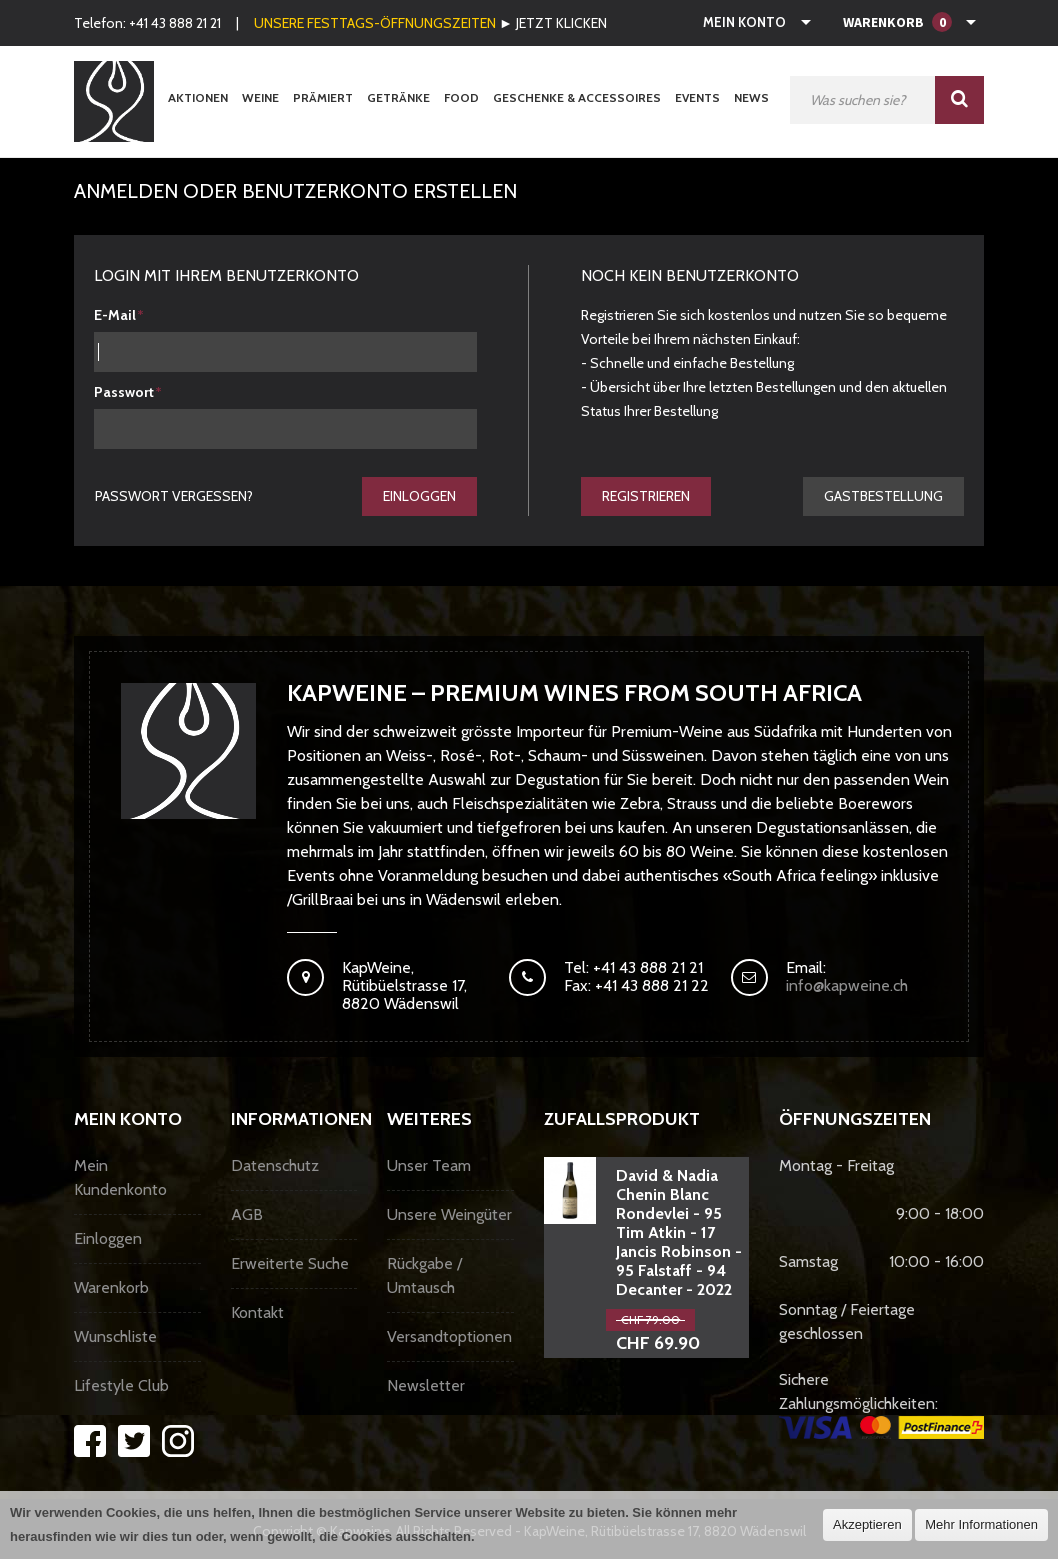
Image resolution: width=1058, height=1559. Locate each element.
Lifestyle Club (121, 1385)
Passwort (124, 392)
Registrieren (646, 496)
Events (697, 97)
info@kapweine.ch (847, 985)
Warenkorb (111, 1287)
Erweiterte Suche (290, 1263)
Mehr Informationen (981, 1524)
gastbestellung (883, 496)
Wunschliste (115, 1336)
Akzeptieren (867, 1524)
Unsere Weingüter (449, 1214)
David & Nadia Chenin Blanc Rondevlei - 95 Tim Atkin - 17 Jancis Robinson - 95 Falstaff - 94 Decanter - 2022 (679, 1232)
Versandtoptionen (449, 1336)
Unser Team (429, 1165)
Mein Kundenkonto (120, 1177)
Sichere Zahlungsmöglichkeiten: (881, 1405)
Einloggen (419, 496)
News (751, 97)
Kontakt (257, 1312)
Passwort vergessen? (174, 496)
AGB (247, 1214)
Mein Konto (744, 22)
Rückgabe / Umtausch (424, 1275)
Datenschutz (275, 1165)
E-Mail (115, 315)
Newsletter (426, 1385)
